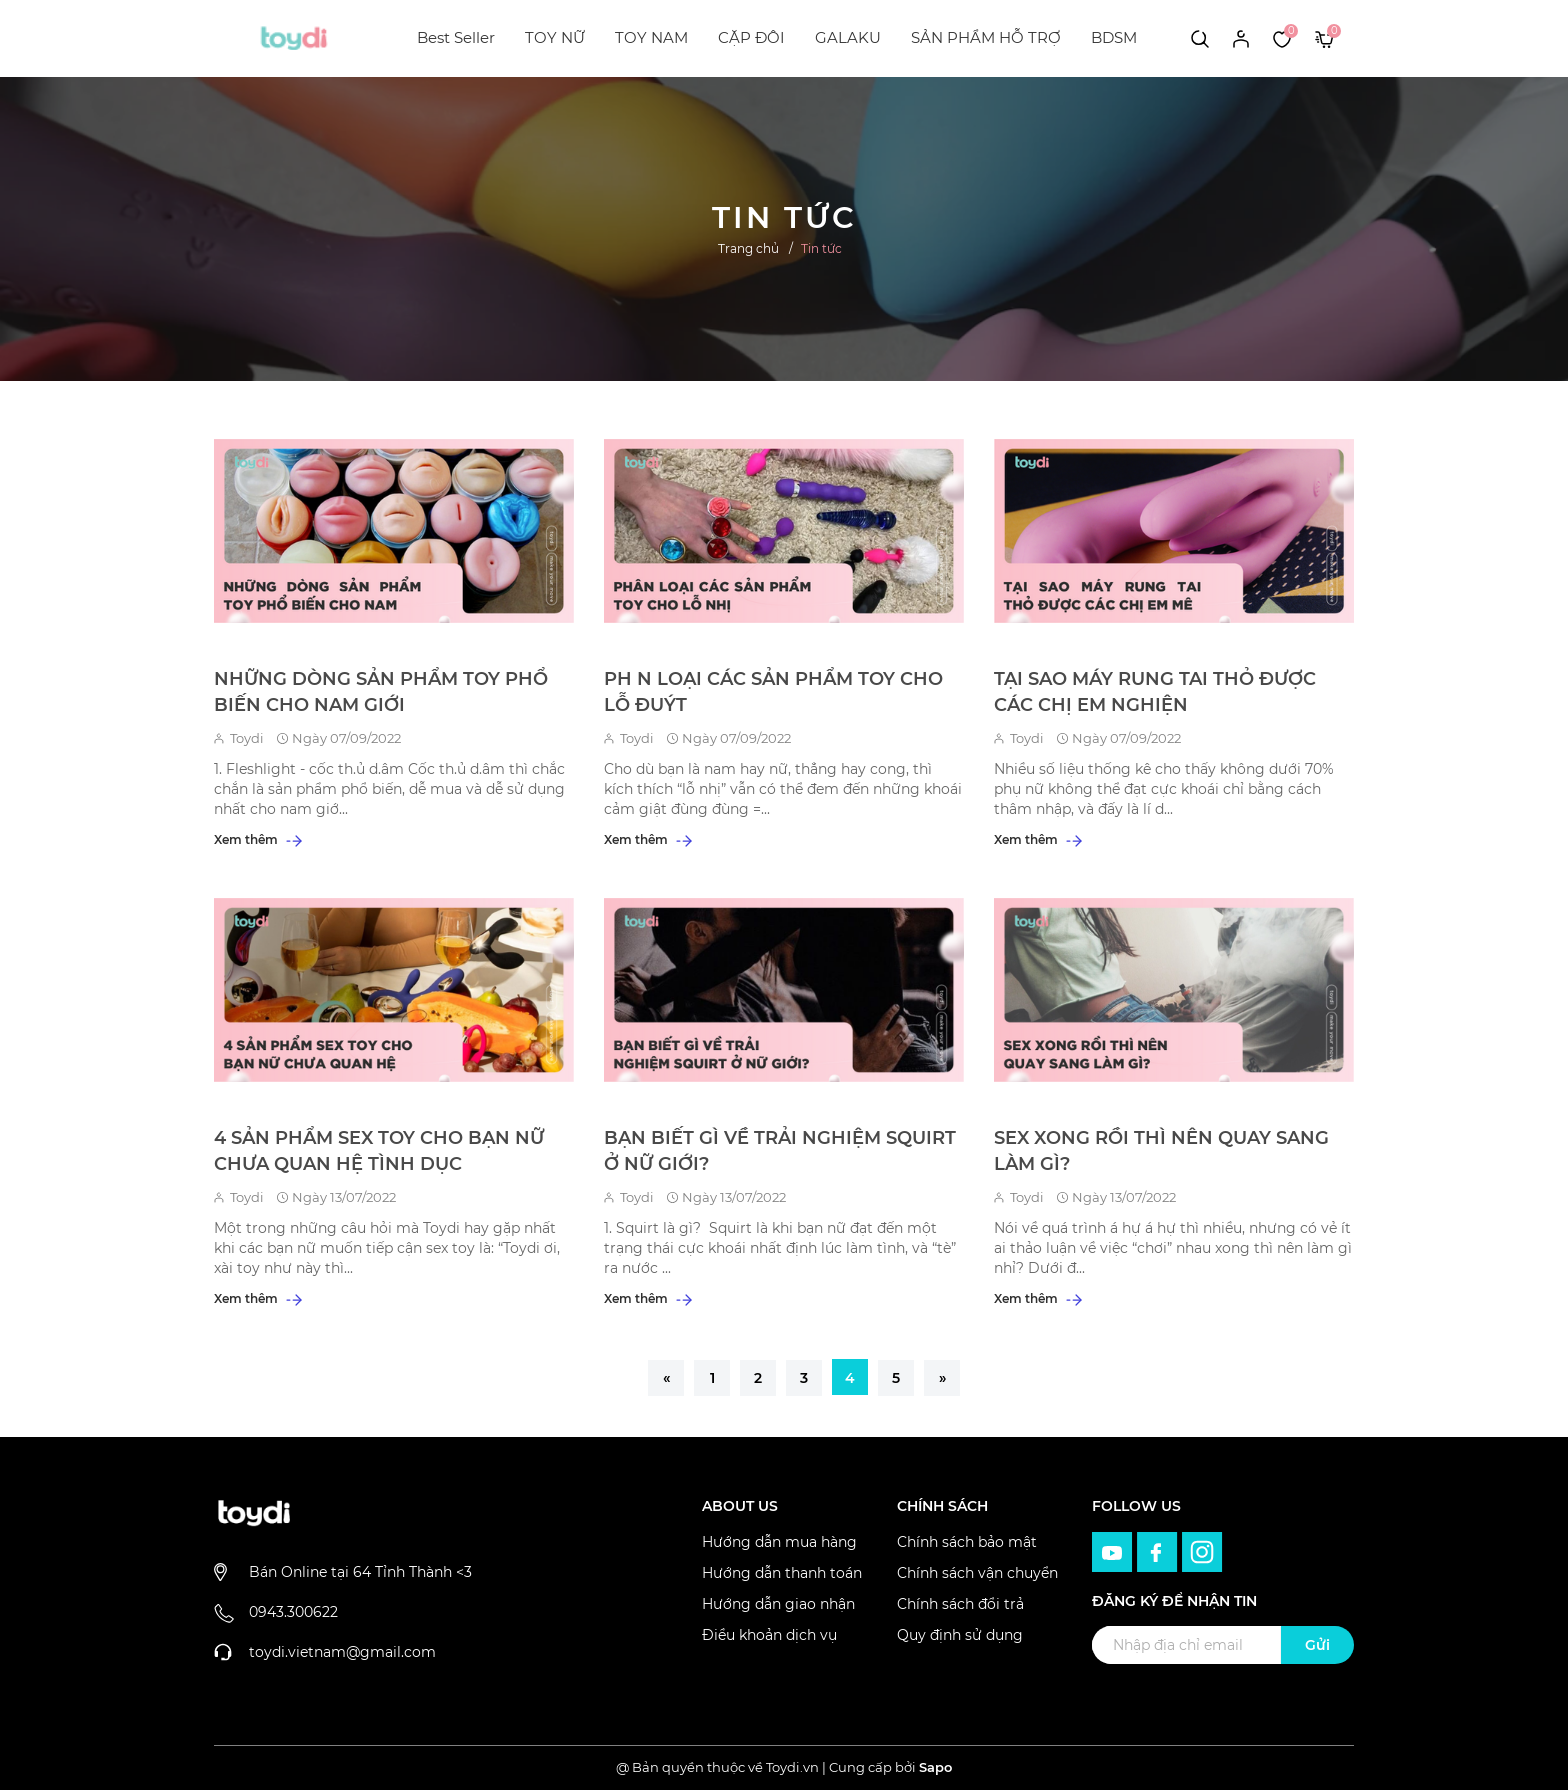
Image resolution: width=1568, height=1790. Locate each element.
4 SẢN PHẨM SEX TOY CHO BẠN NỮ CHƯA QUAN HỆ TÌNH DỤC (379, 1151)
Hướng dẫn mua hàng (779, 1542)
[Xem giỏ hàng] (1324, 38)
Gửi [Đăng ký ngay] (1317, 1645)
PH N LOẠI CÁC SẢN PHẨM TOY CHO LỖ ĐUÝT (773, 692)
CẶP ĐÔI (751, 37)
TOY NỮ (555, 37)
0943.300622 (293, 1612)
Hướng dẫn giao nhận (778, 1604)
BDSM (1114, 37)
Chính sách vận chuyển (977, 1573)
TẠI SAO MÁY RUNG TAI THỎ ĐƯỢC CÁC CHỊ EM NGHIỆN (1155, 692)
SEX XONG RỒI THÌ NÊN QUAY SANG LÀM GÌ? (1161, 1151)
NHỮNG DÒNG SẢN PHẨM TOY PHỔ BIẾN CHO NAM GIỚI (381, 692)
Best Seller (456, 37)
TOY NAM (651, 37)
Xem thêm (258, 839)
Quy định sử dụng (960, 1635)
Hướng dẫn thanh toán (782, 1573)
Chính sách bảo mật (967, 1542)
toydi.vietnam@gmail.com (342, 1652)
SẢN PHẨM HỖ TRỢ (986, 37)
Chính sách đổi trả (960, 1604)
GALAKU (848, 37)
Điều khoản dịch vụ (769, 1635)
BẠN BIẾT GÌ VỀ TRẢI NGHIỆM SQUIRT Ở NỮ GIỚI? (780, 1151)
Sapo (935, 1767)
